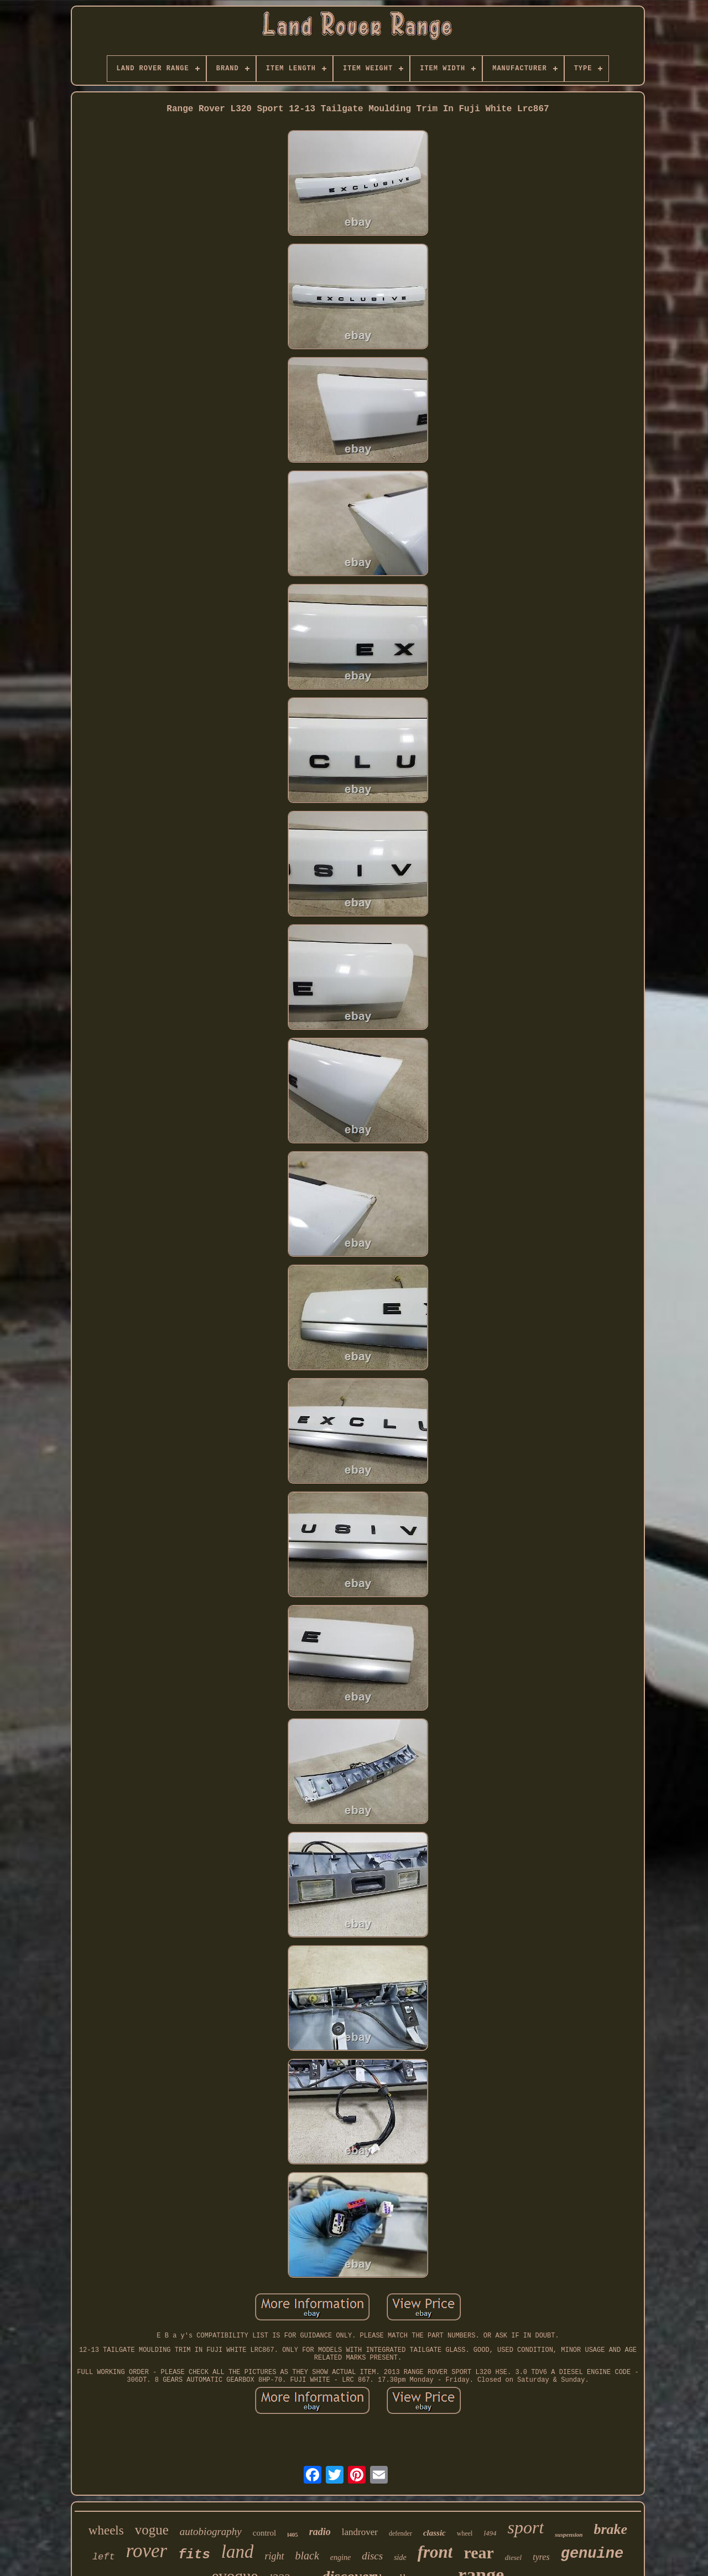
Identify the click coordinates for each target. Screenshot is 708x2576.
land (237, 2552)
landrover (360, 2532)
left (103, 2557)
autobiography (211, 2531)
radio (320, 2531)
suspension (568, 2534)
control (265, 2532)
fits (194, 2554)
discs (372, 2556)
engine (340, 2557)
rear (478, 2552)
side (400, 2557)
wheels (106, 2530)
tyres (541, 2557)
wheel (465, 2533)
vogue (152, 2529)
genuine (592, 2554)
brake (610, 2529)
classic (434, 2532)
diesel (513, 2557)
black (307, 2555)
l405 (292, 2534)
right (274, 2556)
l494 (489, 2533)
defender (400, 2533)
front (435, 2552)
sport (526, 2527)
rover (147, 2551)
